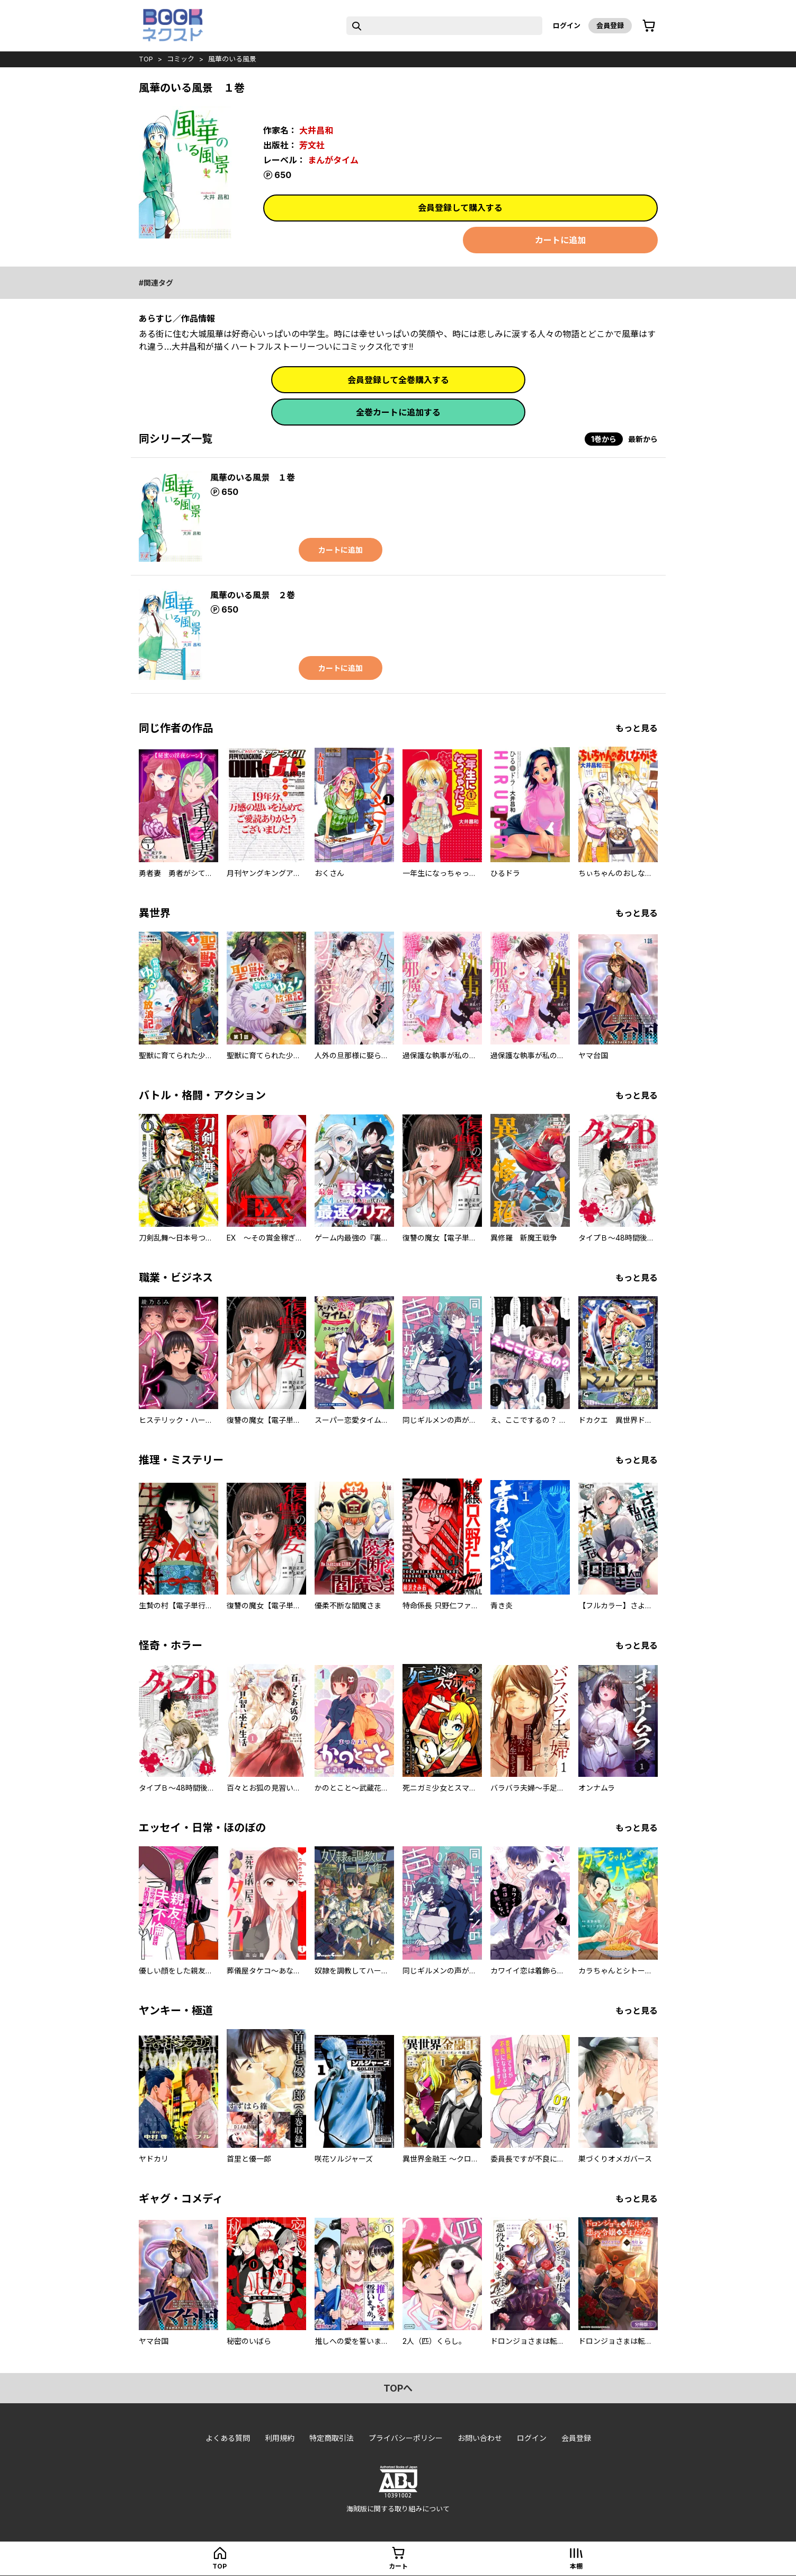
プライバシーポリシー (406, 2437)
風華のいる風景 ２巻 (252, 595)
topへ (398, 2388)
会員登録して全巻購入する (398, 380)
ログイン (566, 25)
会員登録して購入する (460, 207)
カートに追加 (560, 240)
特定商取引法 (331, 2437)
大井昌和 (316, 130)
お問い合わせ (480, 2437)
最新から (643, 439)
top (146, 59)
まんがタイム (333, 160)
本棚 (576, 2566)
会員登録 (610, 25)
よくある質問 (227, 2437)
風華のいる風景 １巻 (252, 477)
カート (398, 2566)
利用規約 (279, 2437)
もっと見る (636, 728)
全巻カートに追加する (398, 412)
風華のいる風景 (232, 59)
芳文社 (312, 145)
